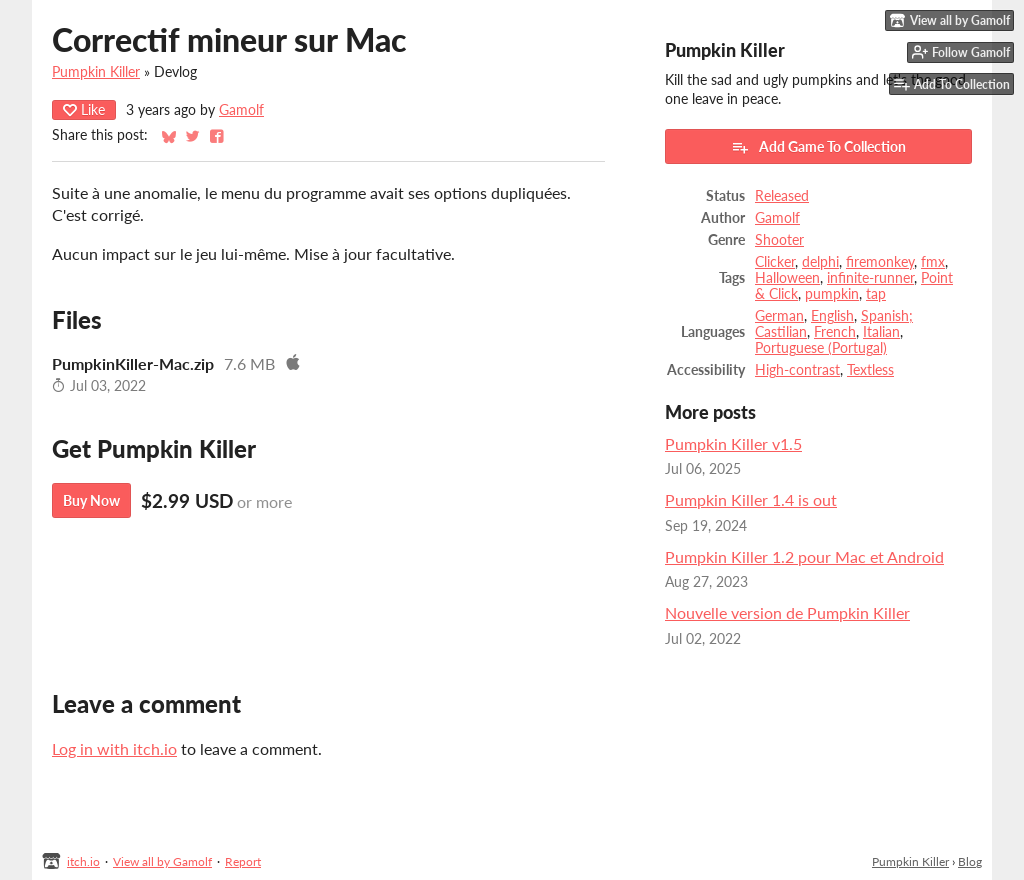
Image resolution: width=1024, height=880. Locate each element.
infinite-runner (870, 278)
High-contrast (797, 370)
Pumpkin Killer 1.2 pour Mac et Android (804, 556)
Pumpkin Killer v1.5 (733, 443)
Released (782, 196)
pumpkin (832, 294)
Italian (881, 332)
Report (243, 861)
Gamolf (241, 110)
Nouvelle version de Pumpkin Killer (787, 612)
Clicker (775, 262)
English (832, 316)
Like (84, 109)
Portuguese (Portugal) (821, 348)
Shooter (779, 240)
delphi (820, 262)
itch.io (83, 861)
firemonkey (880, 262)
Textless (870, 370)
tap (876, 294)
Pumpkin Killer (96, 72)
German (779, 316)
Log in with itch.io (114, 748)
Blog (970, 861)
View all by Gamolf (162, 861)
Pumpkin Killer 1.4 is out (751, 499)
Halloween (787, 278)
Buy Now (91, 500)
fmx (933, 262)
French (835, 332)
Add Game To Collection (818, 147)
